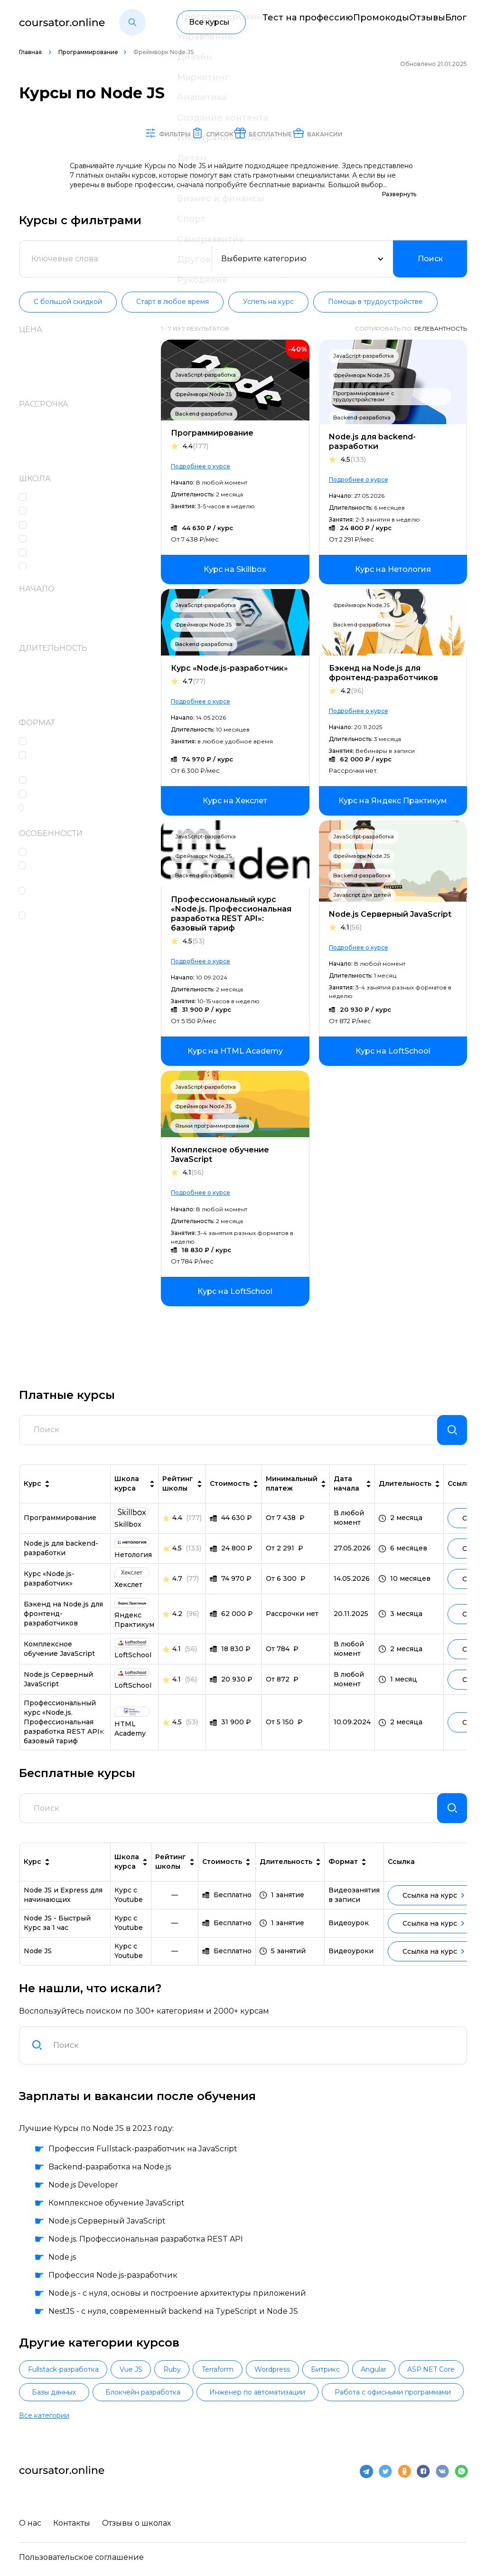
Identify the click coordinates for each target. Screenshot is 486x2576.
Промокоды (360, 22)
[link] (235, 570)
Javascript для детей (362, 895)
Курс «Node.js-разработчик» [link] (49, 1587)
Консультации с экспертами (90, 852)
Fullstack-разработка (72, 2386)
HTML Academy (64, 497)
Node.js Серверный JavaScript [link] (58, 1687)
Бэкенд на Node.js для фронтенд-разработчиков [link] (63, 1621)
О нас (30, 2521)
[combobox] (254, 2061)
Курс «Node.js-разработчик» (229, 668)
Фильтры (133, 133)
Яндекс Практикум (72, 566)
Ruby (220, 2386)
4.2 (352, 691)
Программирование (88, 52)
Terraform (284, 2386)
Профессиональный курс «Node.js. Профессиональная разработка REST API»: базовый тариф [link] (64, 1730)
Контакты (74, 2521)
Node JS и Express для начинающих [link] (63, 1910)
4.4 (195, 447)
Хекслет (49, 553)
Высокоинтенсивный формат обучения (91, 922)
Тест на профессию (281, 22)
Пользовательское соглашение (81, 2555)
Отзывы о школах (141, 2521)
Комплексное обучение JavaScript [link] (59, 1657)
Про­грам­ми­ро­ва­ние (212, 433)
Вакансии (360, 133)
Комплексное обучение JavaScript (220, 1155)
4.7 (194, 682)
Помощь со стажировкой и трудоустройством (85, 897)
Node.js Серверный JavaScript (390, 914)
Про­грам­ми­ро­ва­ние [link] (60, 1525)
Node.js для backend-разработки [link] (61, 1556)
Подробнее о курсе (200, 466)
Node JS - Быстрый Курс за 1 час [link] (57, 1939)
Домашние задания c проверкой (76, 761)
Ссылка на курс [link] (433, 1911)
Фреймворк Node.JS (203, 394)
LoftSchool (54, 511)
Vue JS (159, 2386)
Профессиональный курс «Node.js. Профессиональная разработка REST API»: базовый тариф (231, 914)
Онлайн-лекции (67, 780)
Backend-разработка (204, 414)
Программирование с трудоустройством (363, 396)
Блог (457, 22)
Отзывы (416, 22)
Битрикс (430, 2386)
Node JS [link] (38, 1966)
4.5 (353, 460)
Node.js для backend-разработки (372, 442)
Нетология (55, 539)
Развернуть (399, 194)
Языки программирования (212, 1126)
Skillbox (49, 525)
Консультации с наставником (93, 794)
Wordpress (358, 2386)
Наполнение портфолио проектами (81, 872)
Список (203, 133)
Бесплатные (279, 133)
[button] (132, 22)
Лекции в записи (69, 741)
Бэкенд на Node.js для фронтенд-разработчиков (383, 673)
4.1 (351, 928)
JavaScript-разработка (205, 375)
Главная (31, 52)
